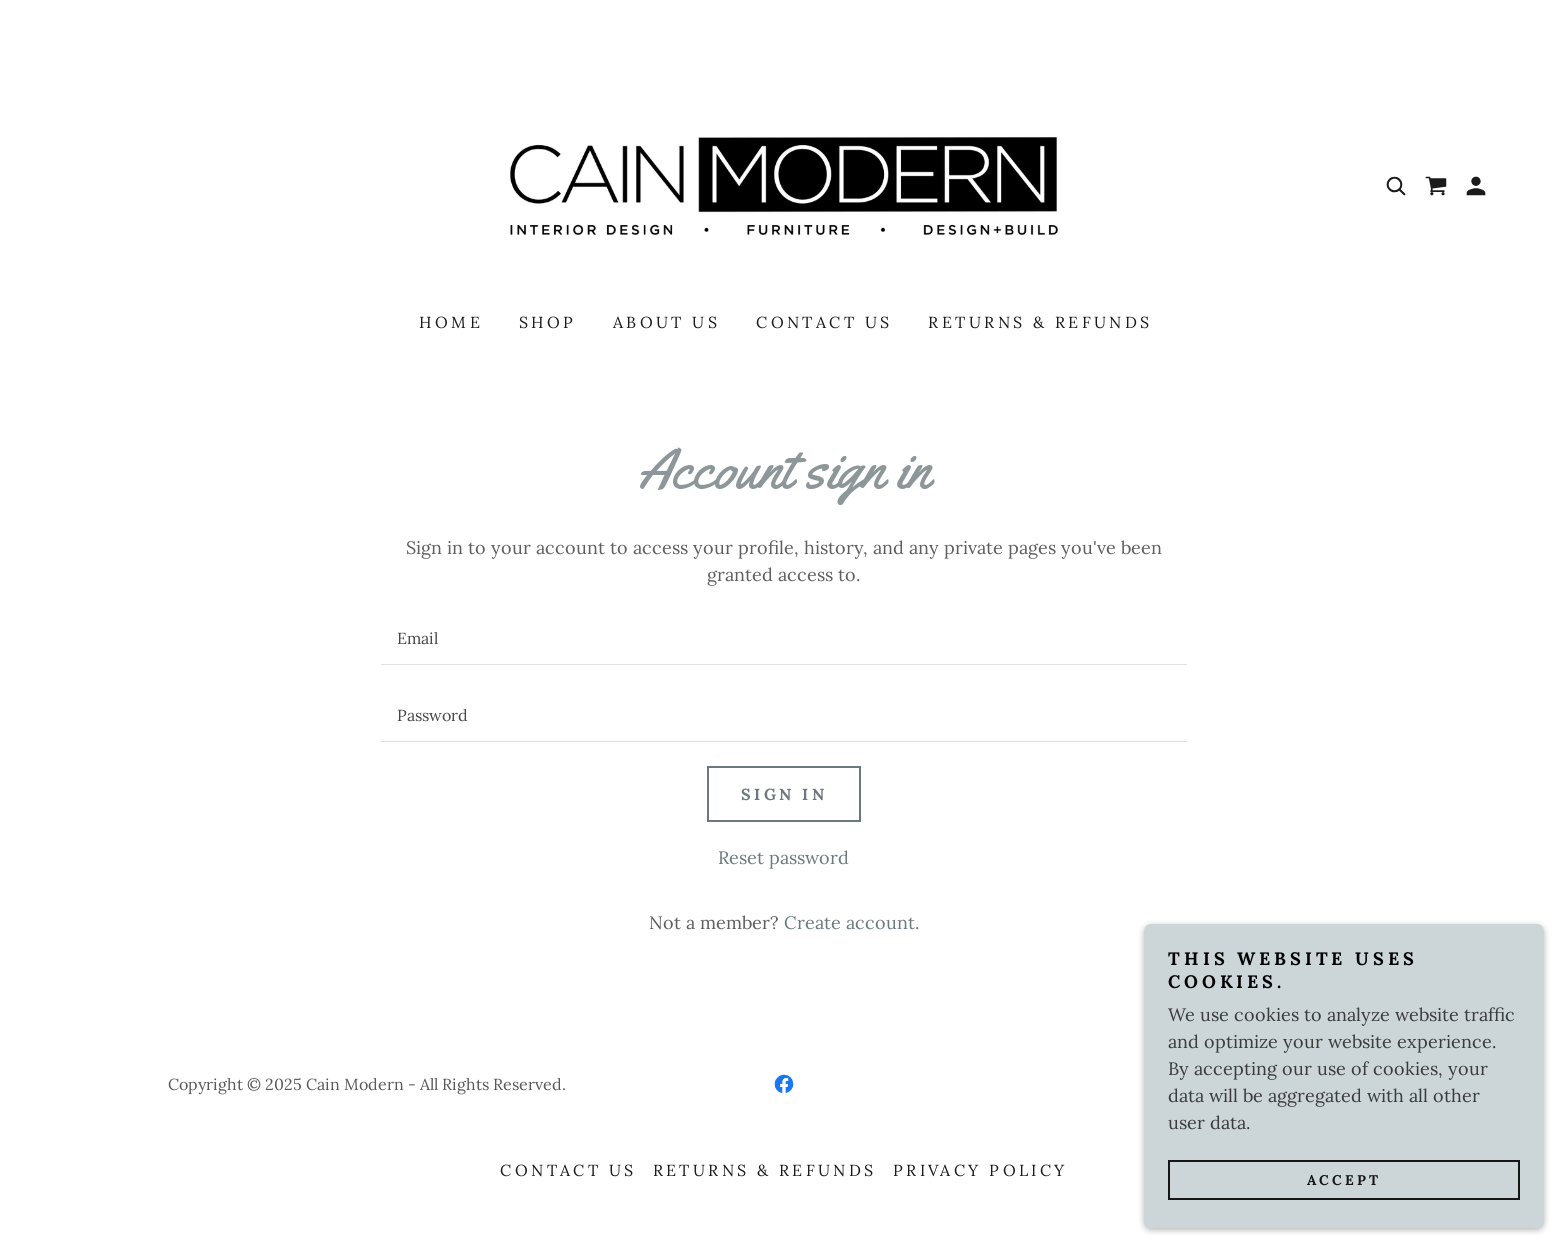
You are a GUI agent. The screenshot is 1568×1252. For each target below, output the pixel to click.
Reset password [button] (783, 857)
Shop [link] (548, 322)
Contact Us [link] (824, 322)
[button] (1476, 186)
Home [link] (451, 322)
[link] (784, 184)
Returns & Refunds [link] (1040, 322)
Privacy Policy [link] (980, 1170)
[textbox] (783, 638)
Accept (1344, 1180)
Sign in (784, 794)
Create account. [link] (851, 922)
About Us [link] (666, 322)
